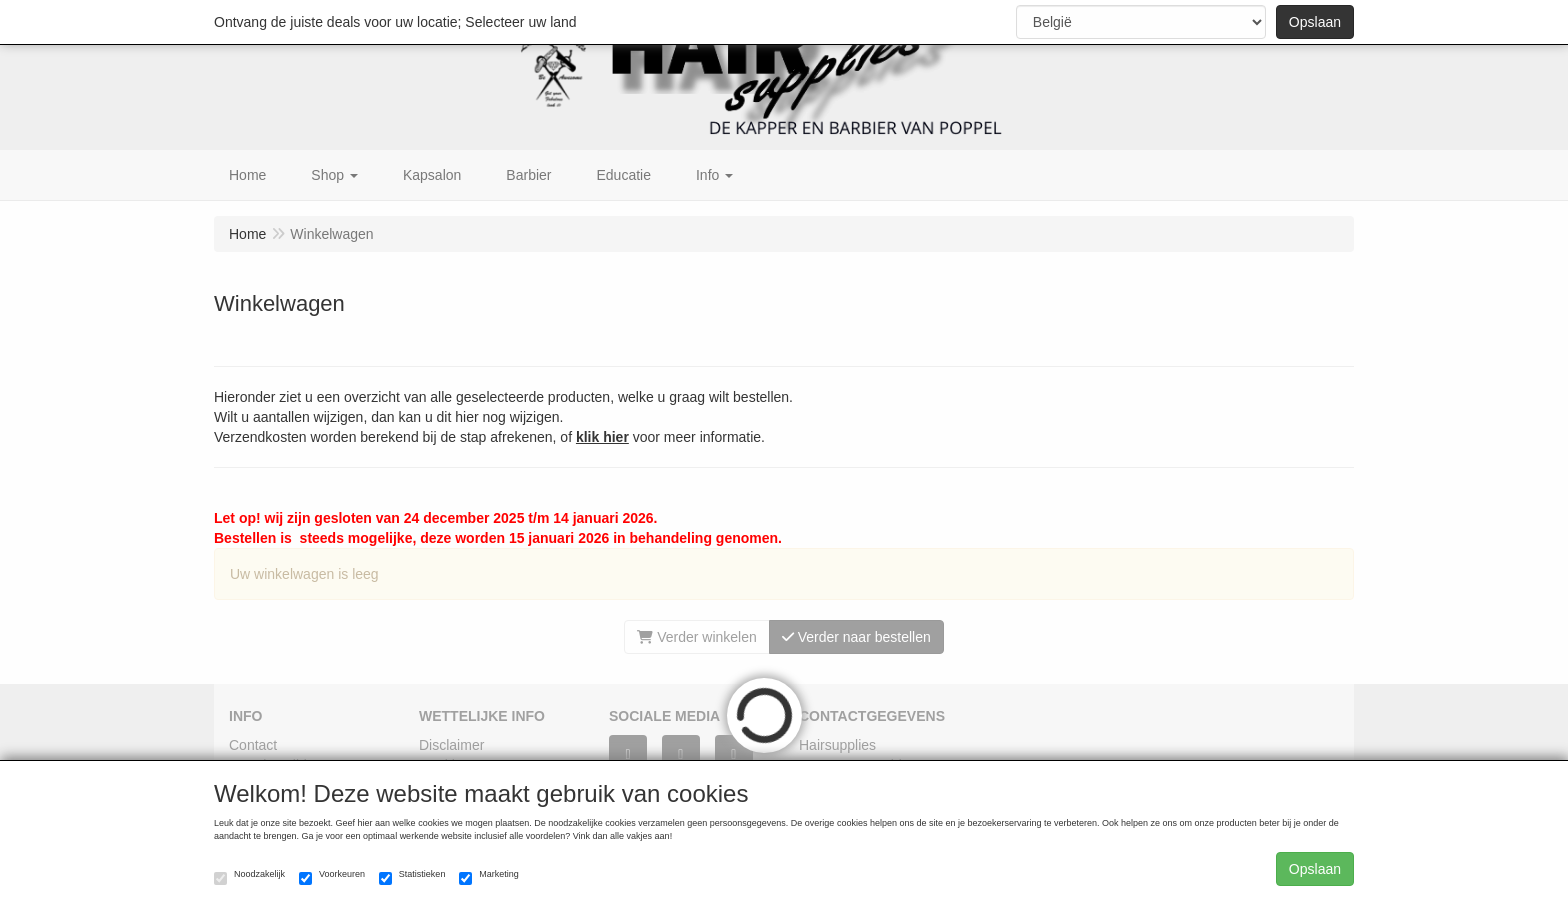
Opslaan (1315, 22)
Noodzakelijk (249, 877)
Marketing (489, 877)
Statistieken (412, 877)
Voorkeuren (332, 877)
